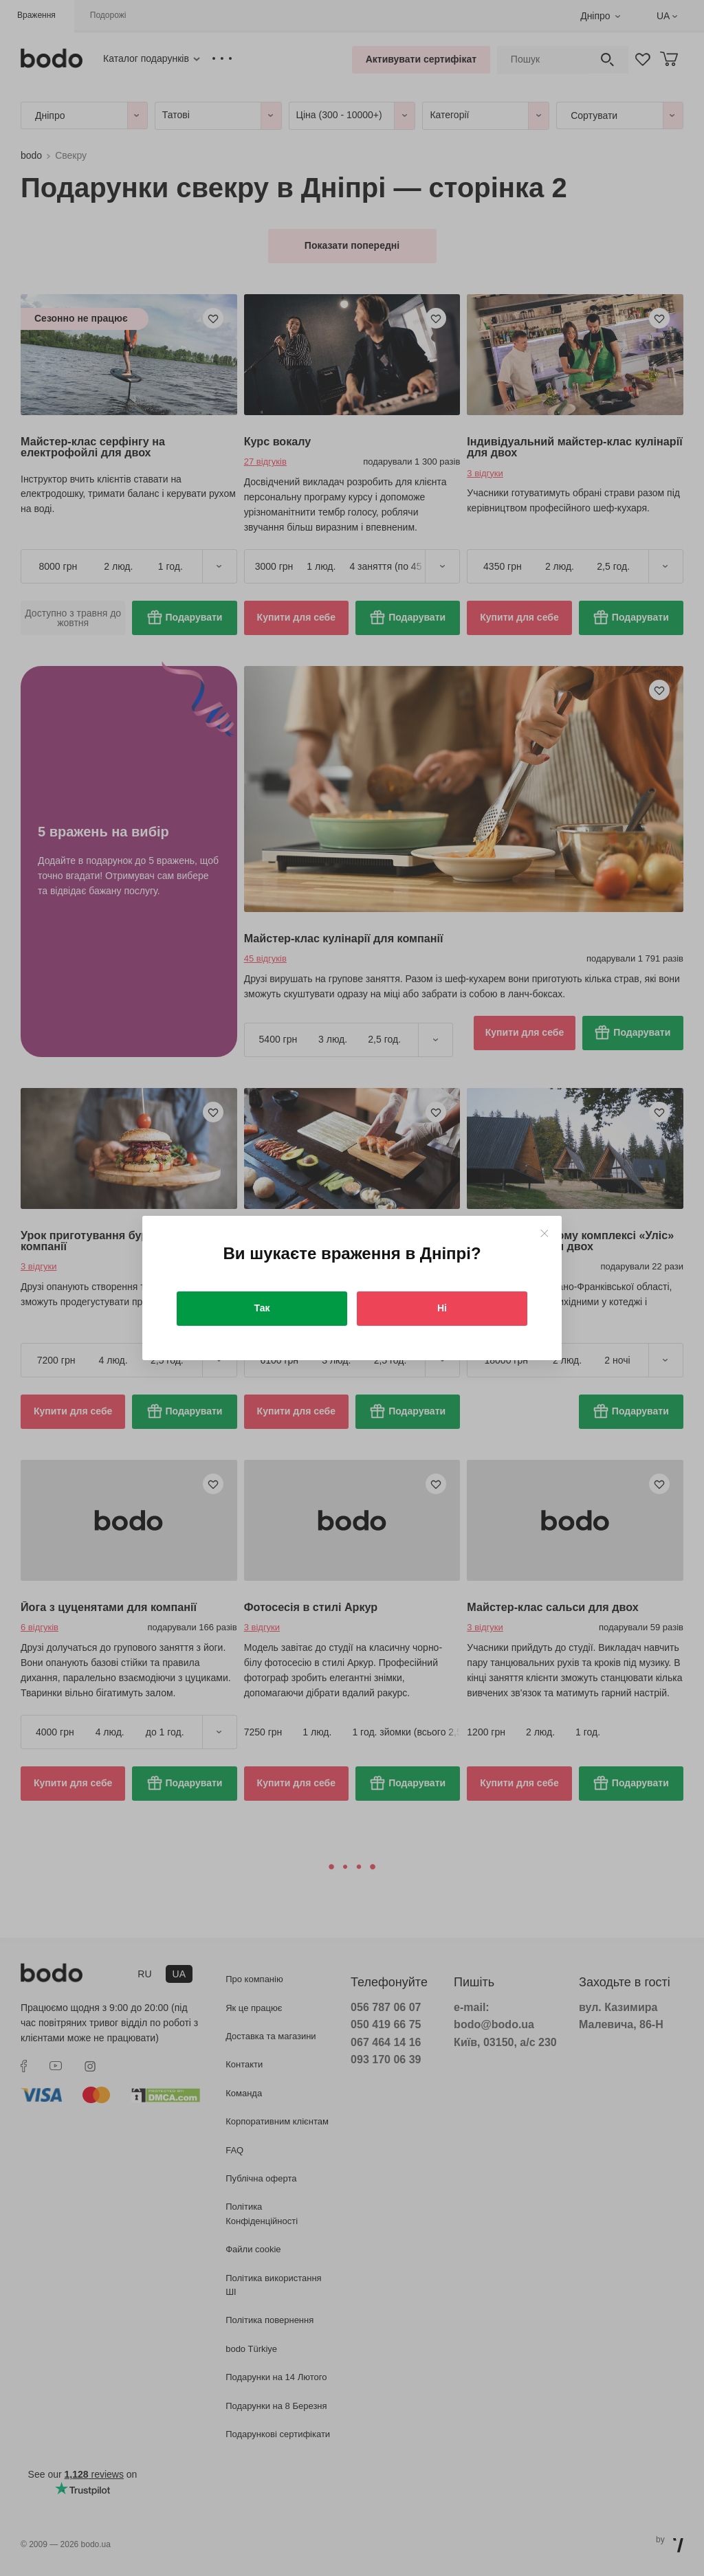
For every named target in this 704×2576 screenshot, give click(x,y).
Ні (442, 1307)
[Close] (544, 1233)
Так (262, 1307)
